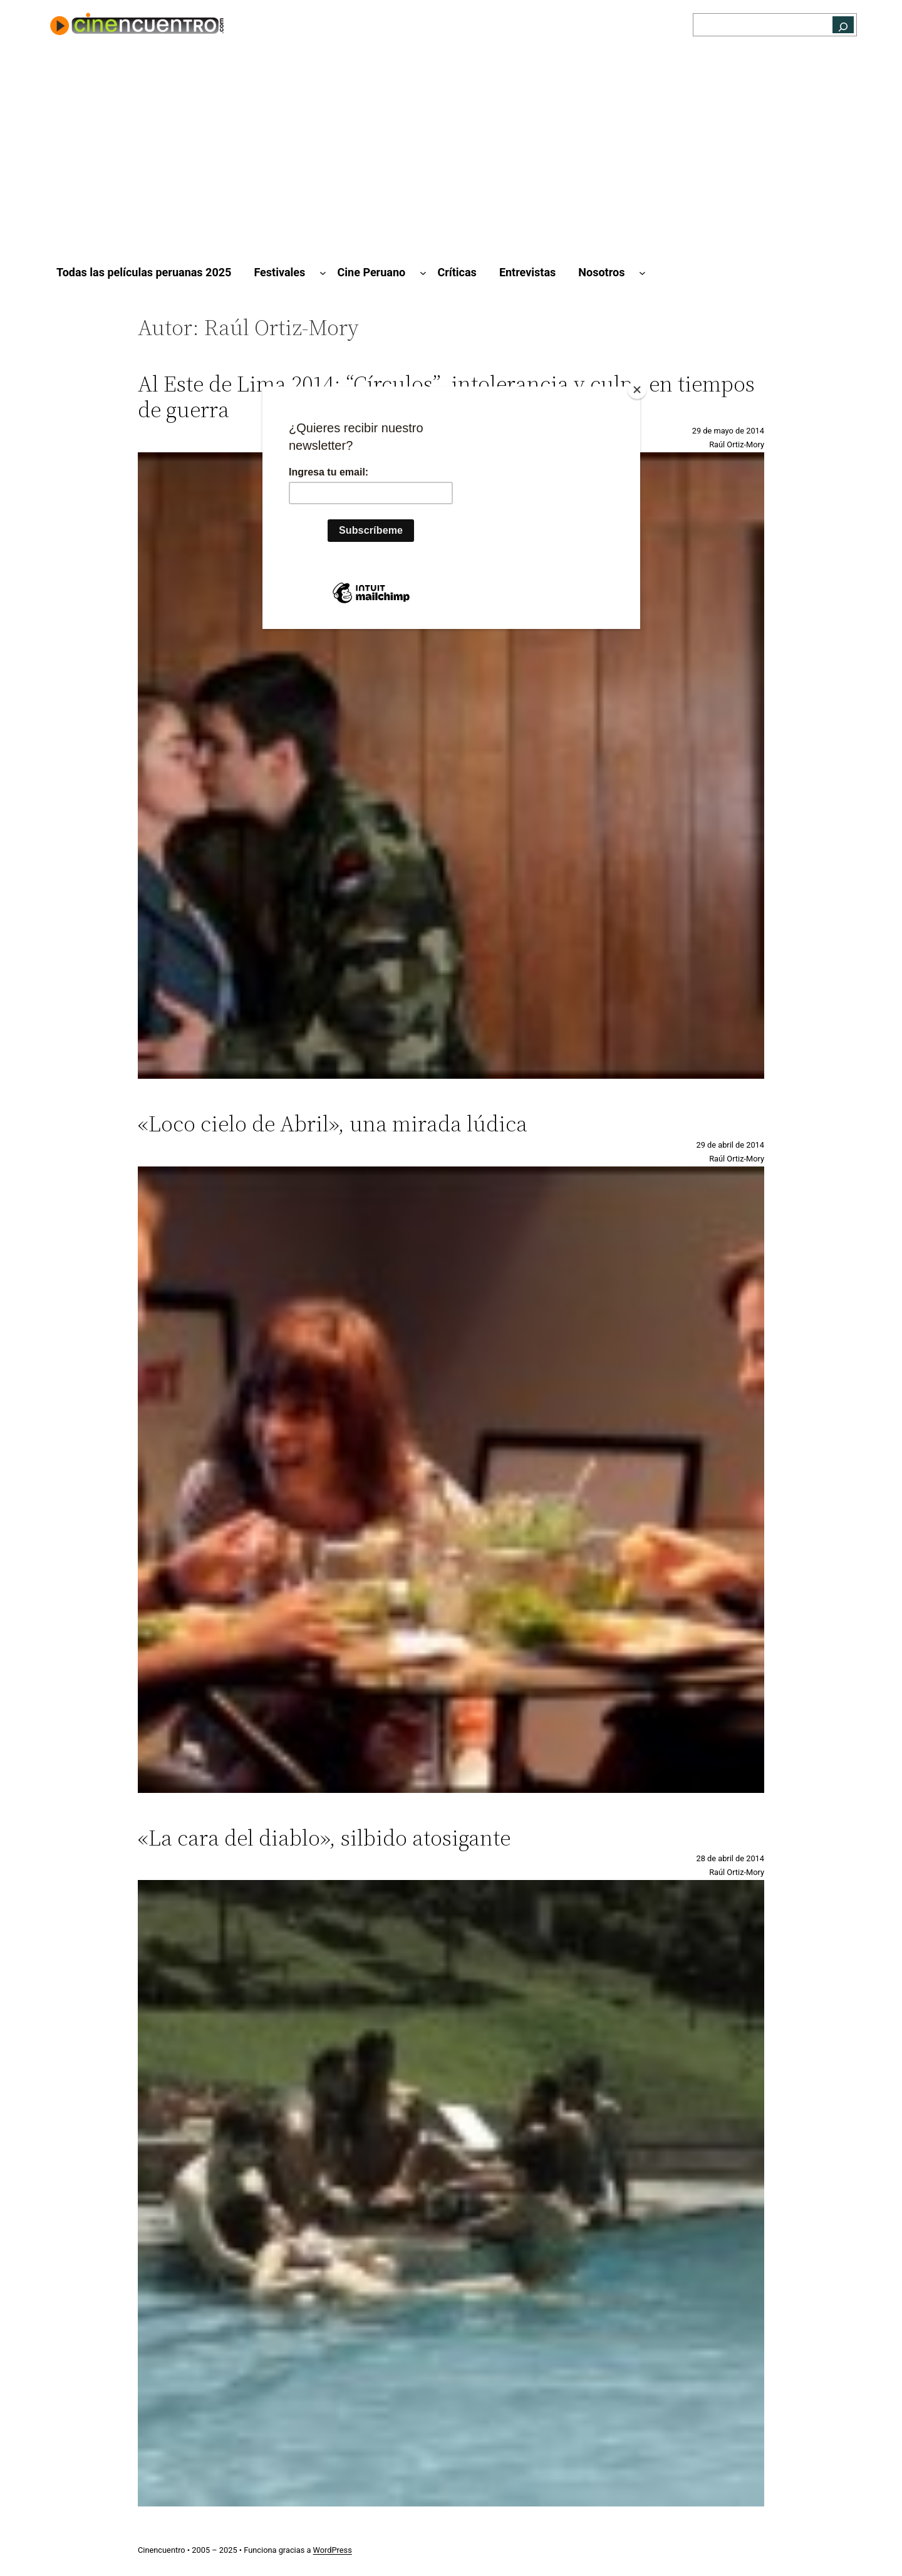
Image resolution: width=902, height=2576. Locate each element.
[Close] (637, 389)
